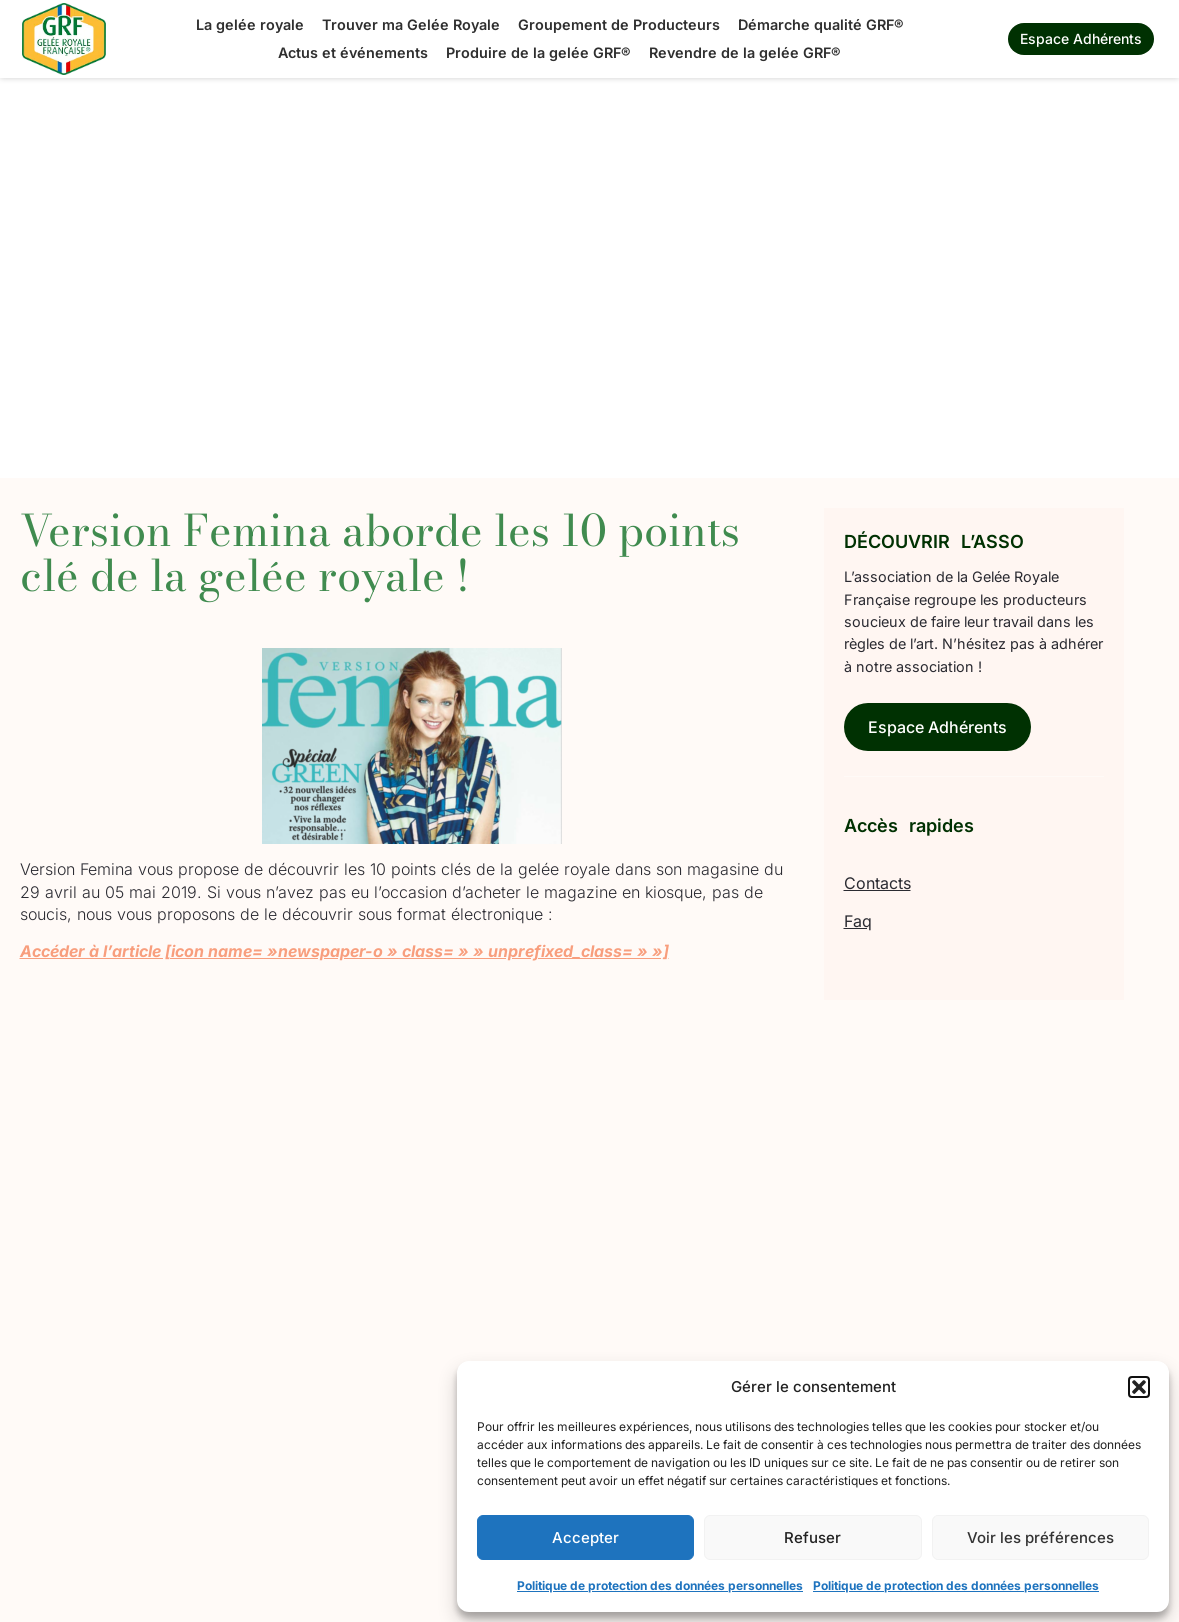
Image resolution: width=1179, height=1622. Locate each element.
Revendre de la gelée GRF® (745, 52)
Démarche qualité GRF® (821, 24)
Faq (858, 921)
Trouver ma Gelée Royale (411, 24)
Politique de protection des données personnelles (660, 1585)
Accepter (585, 1537)
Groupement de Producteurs (619, 24)
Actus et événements (353, 52)
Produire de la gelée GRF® (538, 52)
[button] (1139, 1387)
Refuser (812, 1537)
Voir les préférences (1040, 1537)
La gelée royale (250, 24)
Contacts (877, 883)
